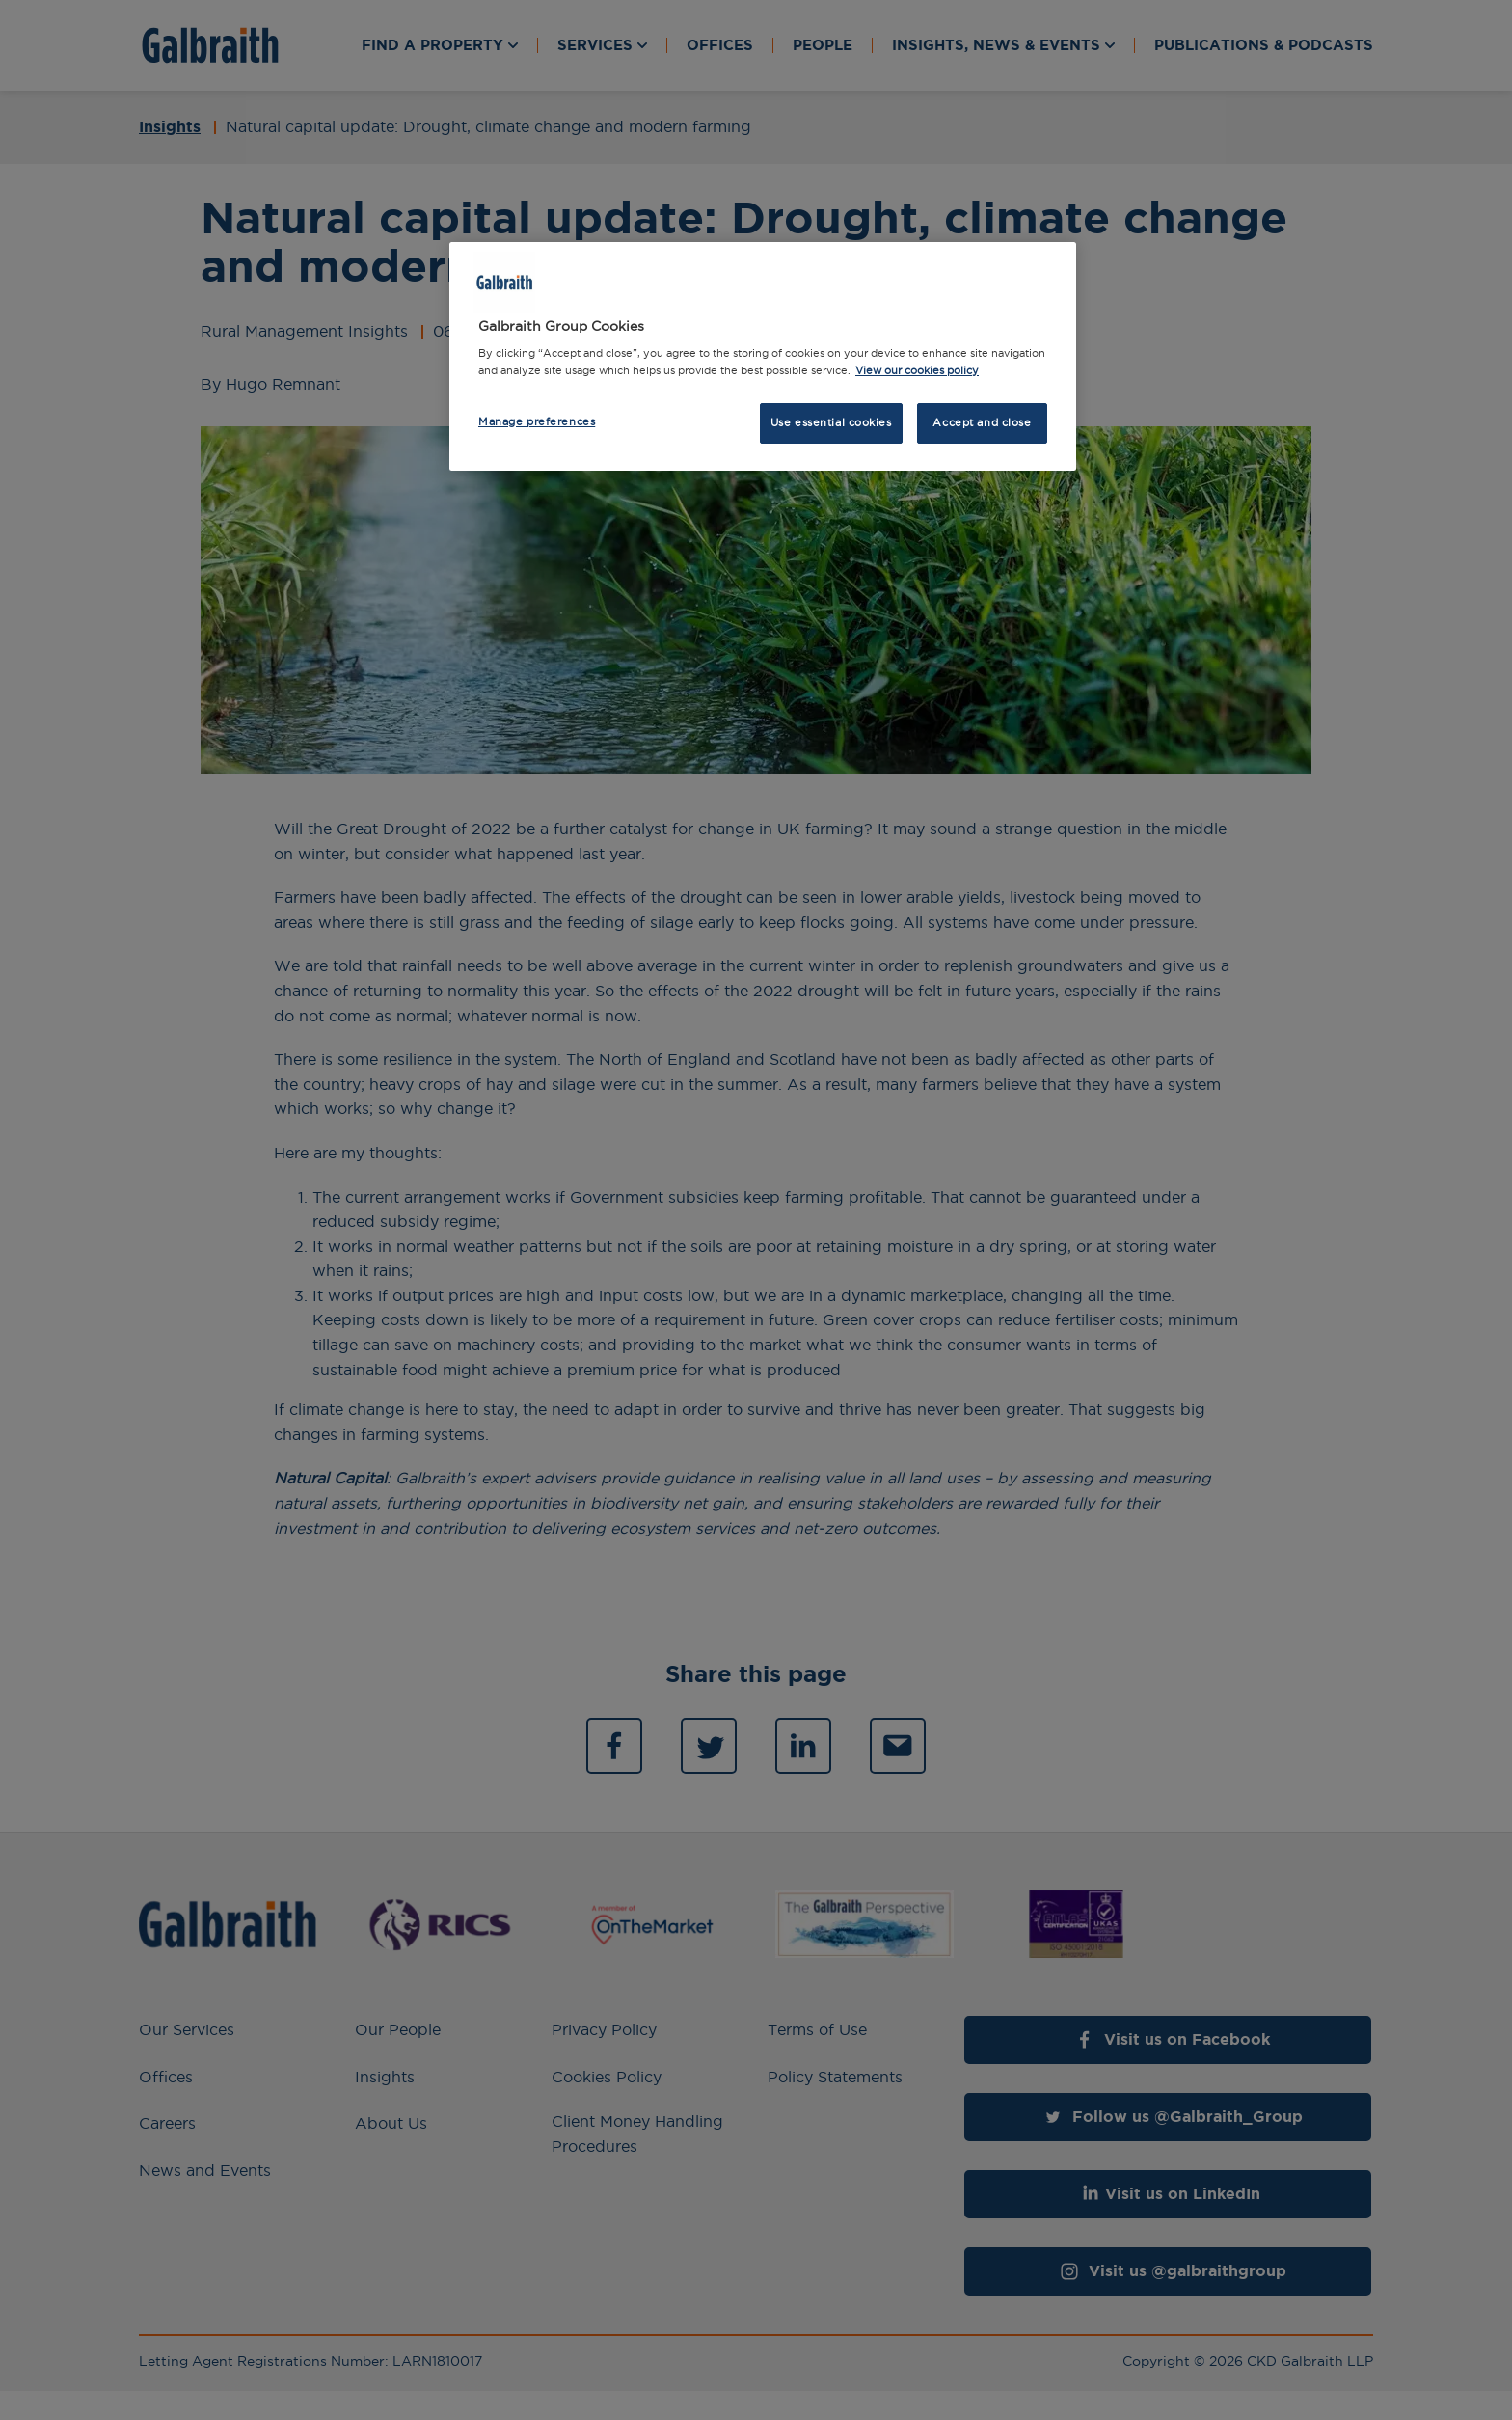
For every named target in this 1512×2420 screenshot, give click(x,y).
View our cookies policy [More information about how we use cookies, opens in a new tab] (917, 370)
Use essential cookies (831, 422)
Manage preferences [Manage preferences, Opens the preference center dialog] (536, 421)
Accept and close (981, 422)
